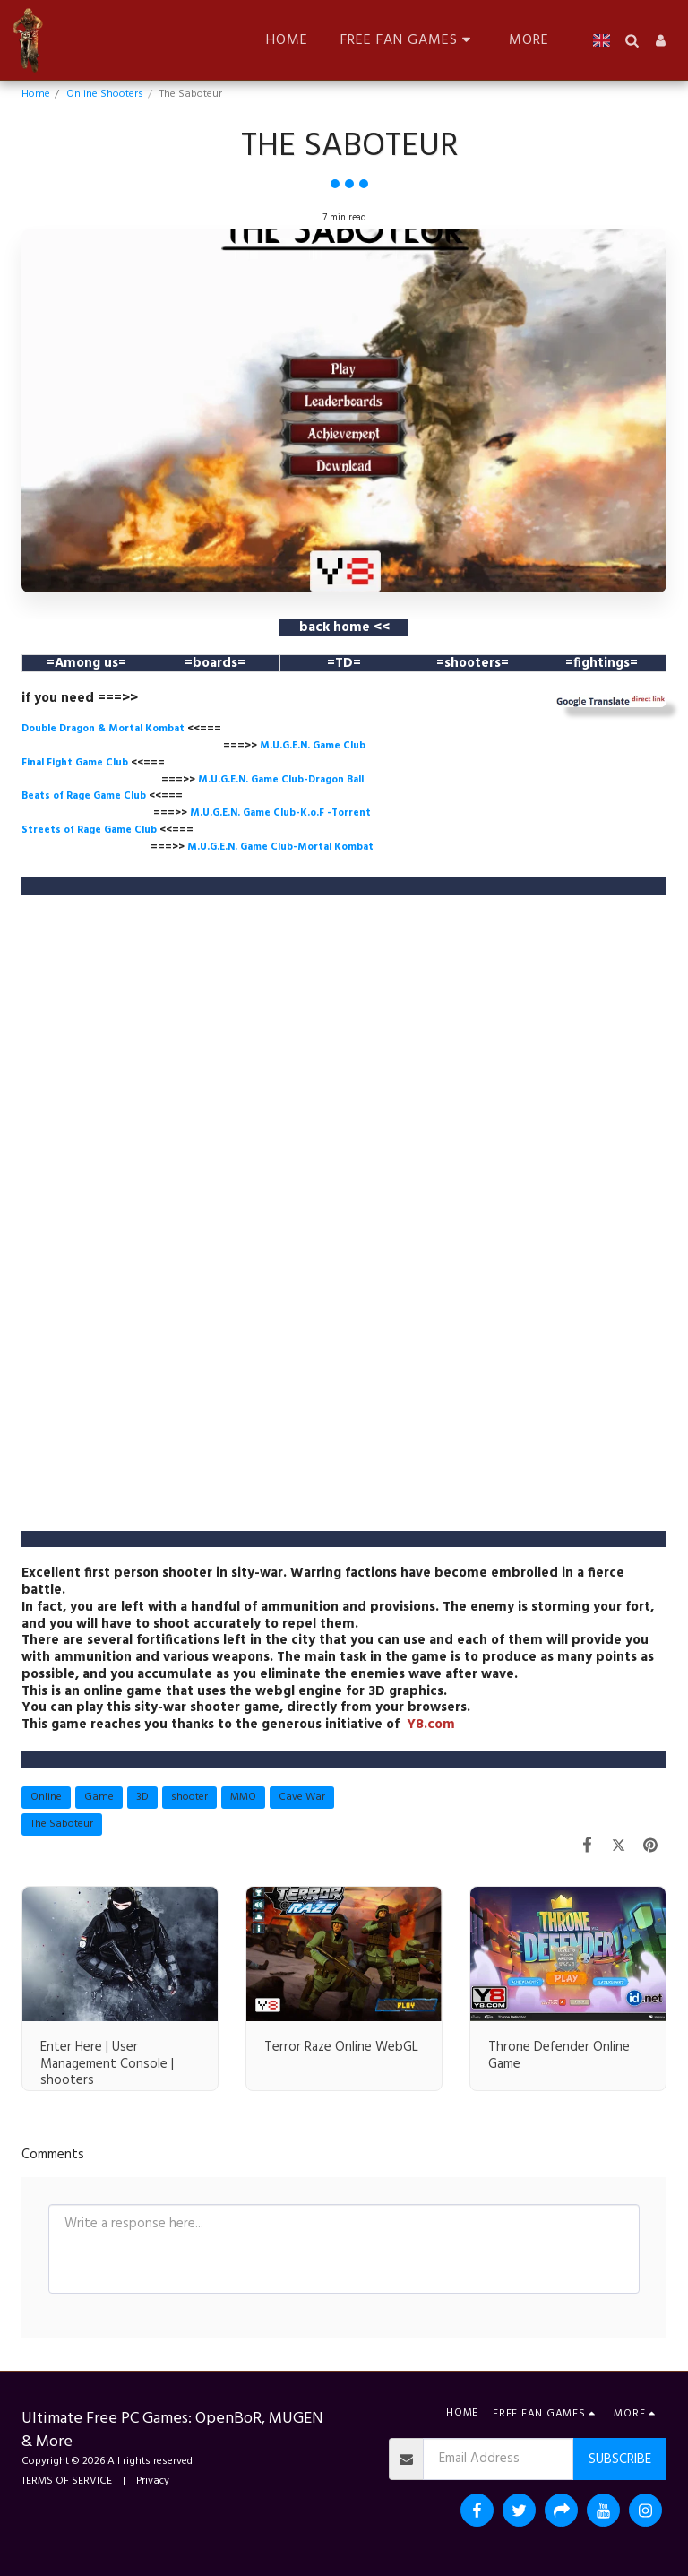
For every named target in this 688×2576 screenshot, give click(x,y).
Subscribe (620, 2459)
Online (46, 1797)
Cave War (302, 1797)
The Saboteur (61, 1824)
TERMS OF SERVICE (67, 2481)
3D (142, 1797)
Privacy (152, 2481)
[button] (241, 40)
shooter (189, 1797)
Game (99, 1797)
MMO (243, 1797)
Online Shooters (104, 94)
